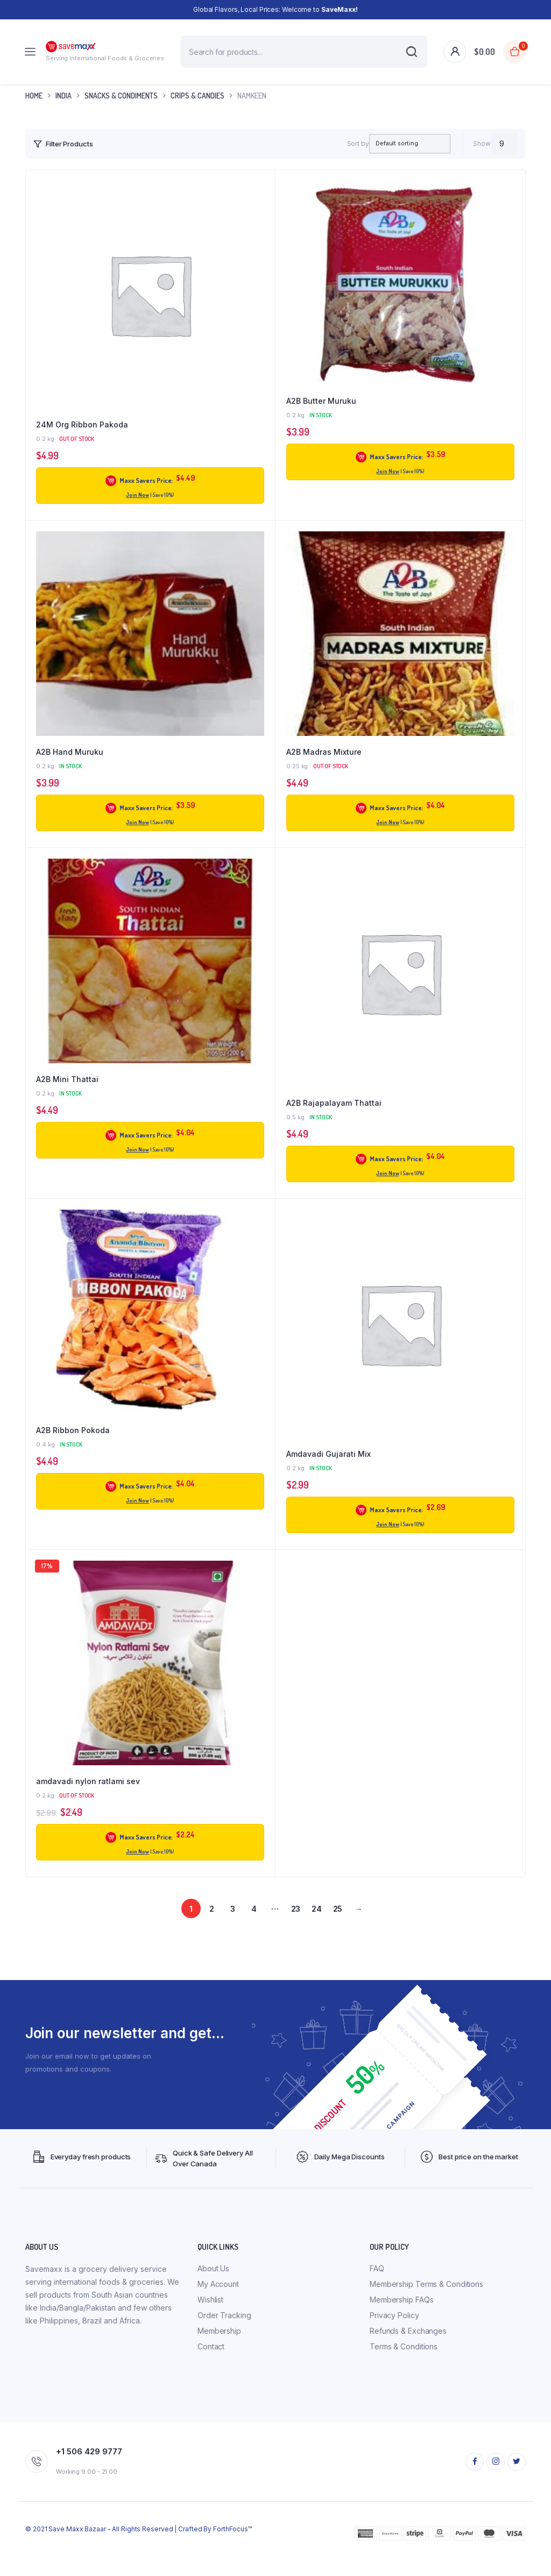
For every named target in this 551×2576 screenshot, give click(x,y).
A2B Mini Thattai (67, 1079)
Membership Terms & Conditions (426, 2305)
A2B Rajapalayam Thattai (334, 1102)
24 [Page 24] (317, 1932)
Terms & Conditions (403, 2368)
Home (34, 95)
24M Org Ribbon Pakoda (82, 424)
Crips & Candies (197, 95)
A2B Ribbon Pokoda (73, 1430)
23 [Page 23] (296, 1932)
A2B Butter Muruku (321, 400)
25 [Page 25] (338, 1932)
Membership (219, 2352)
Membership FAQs (402, 2321)
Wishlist (210, 2321)
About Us (213, 2289)
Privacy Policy (394, 2336)
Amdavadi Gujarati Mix (328, 1453)
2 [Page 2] (211, 1932)
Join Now (137, 495)
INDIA (63, 95)
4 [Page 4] (254, 1932)
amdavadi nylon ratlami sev (88, 1804)
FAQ (377, 2289)
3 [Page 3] (232, 1932)
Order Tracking (224, 2336)
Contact (210, 2368)
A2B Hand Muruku (69, 751)
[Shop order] (399, 144)
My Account (218, 2305)
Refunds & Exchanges (408, 2352)
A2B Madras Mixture (324, 751)
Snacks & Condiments (121, 95)
